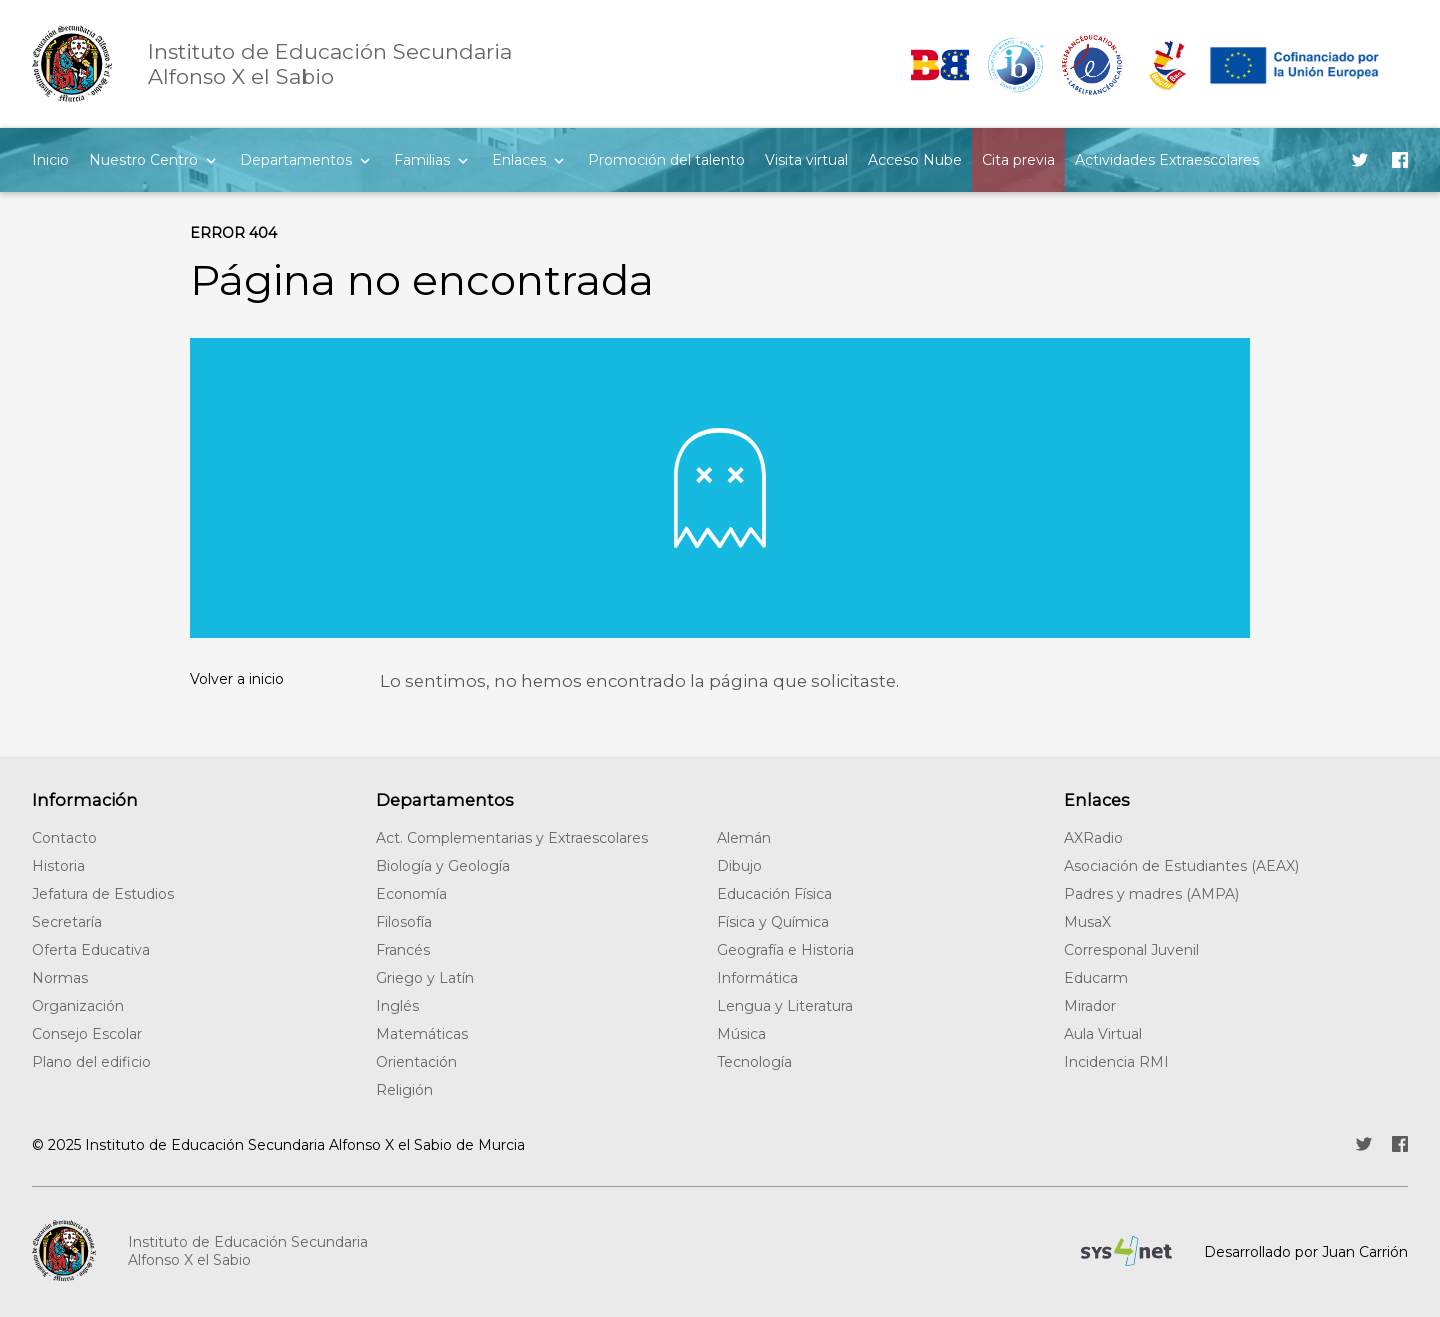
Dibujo (739, 866)
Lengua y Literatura (785, 1006)
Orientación (416, 1062)
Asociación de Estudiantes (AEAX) (1181, 866)
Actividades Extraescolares (1167, 160)
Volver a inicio (237, 679)
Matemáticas (422, 1034)
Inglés (397, 1006)
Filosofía (404, 922)
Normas (60, 978)
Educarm (1096, 978)
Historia (58, 866)
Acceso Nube (915, 160)
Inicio (50, 160)
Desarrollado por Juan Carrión (1306, 1252)
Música (741, 1034)
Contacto (64, 838)
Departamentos (296, 160)
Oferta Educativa (91, 950)
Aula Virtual (1103, 1034)
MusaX (1087, 922)
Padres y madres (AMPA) (1151, 894)
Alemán (744, 838)
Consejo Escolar (87, 1034)
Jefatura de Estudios (103, 894)
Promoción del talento (666, 160)
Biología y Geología (443, 866)
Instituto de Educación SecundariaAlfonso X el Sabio (248, 1251)
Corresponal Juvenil (1131, 950)
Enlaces (519, 160)
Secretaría (67, 922)
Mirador (1090, 1006)
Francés (403, 950)
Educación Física (774, 894)
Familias (422, 160)
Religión (404, 1090)
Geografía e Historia (785, 950)
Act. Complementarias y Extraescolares (512, 838)
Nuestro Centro (143, 160)
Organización (78, 1006)
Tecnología (754, 1062)
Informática (757, 978)
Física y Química (773, 922)
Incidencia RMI (1116, 1062)
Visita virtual (806, 160)
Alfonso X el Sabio (330, 64)
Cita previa (1018, 160)
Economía (411, 894)
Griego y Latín (425, 978)
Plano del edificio (91, 1062)
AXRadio (1093, 838)
